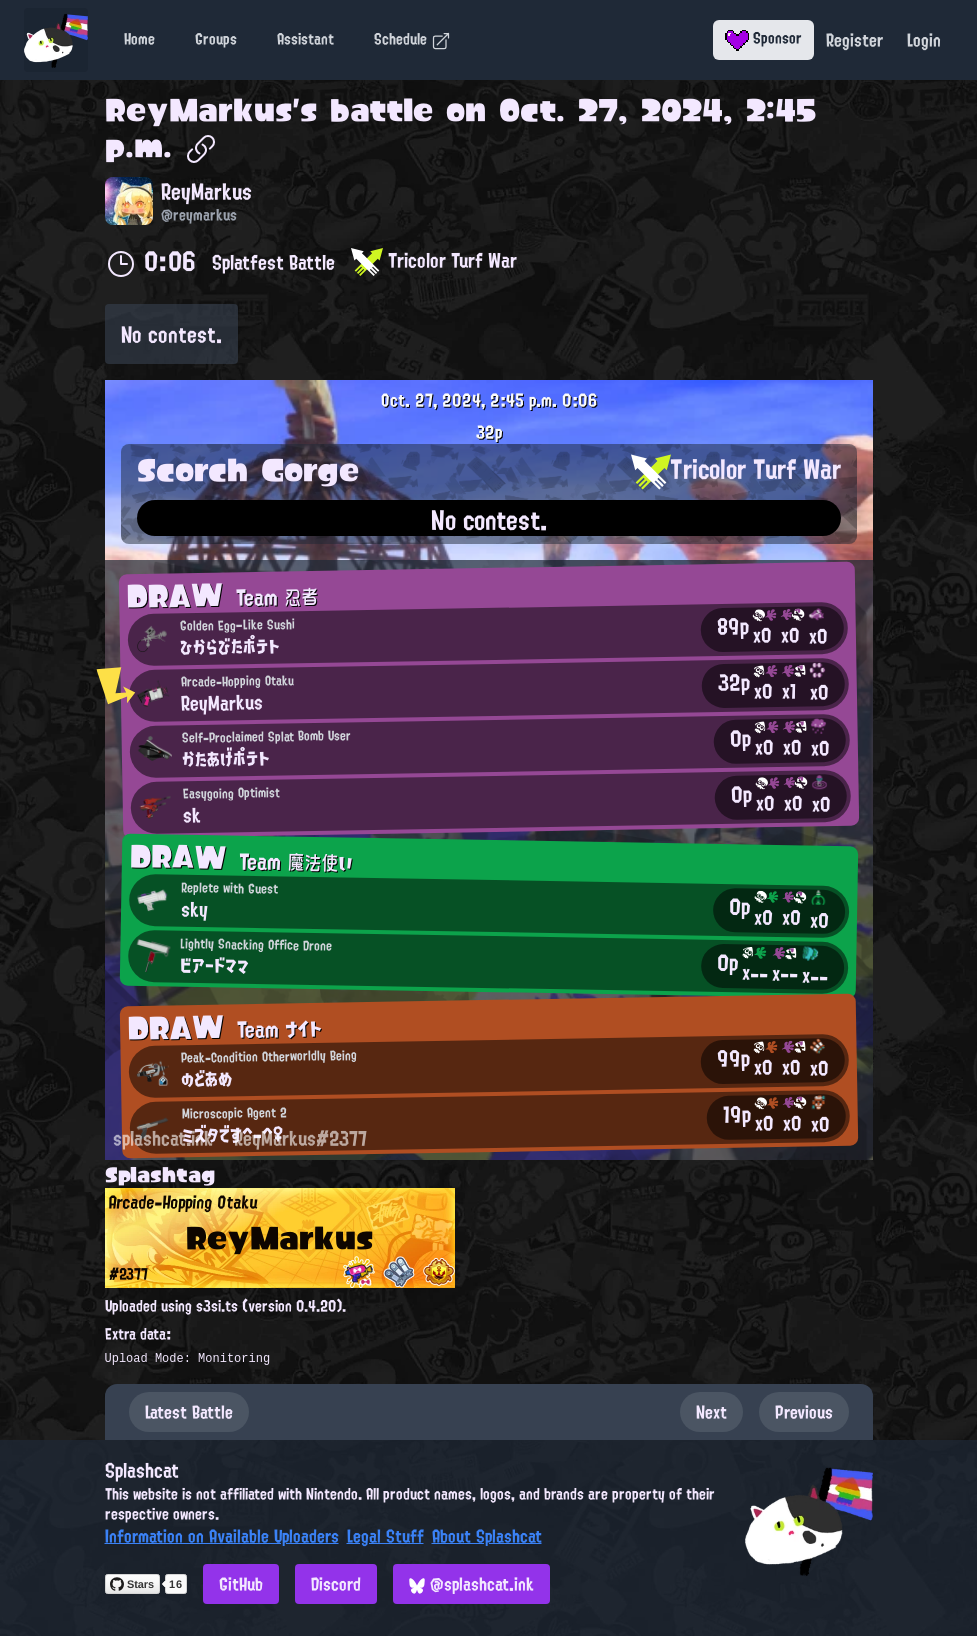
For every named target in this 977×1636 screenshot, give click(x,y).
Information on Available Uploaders (222, 1536)
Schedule (412, 39)
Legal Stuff (385, 1536)
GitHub (241, 1584)
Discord (336, 1584)
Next (711, 1412)
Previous (804, 1412)
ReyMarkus (198, 110)
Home (139, 39)
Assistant (305, 39)
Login (924, 40)
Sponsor (763, 38)
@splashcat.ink (471, 1584)
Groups (216, 39)
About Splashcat (487, 1536)
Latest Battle (189, 1412)
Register (854, 40)
